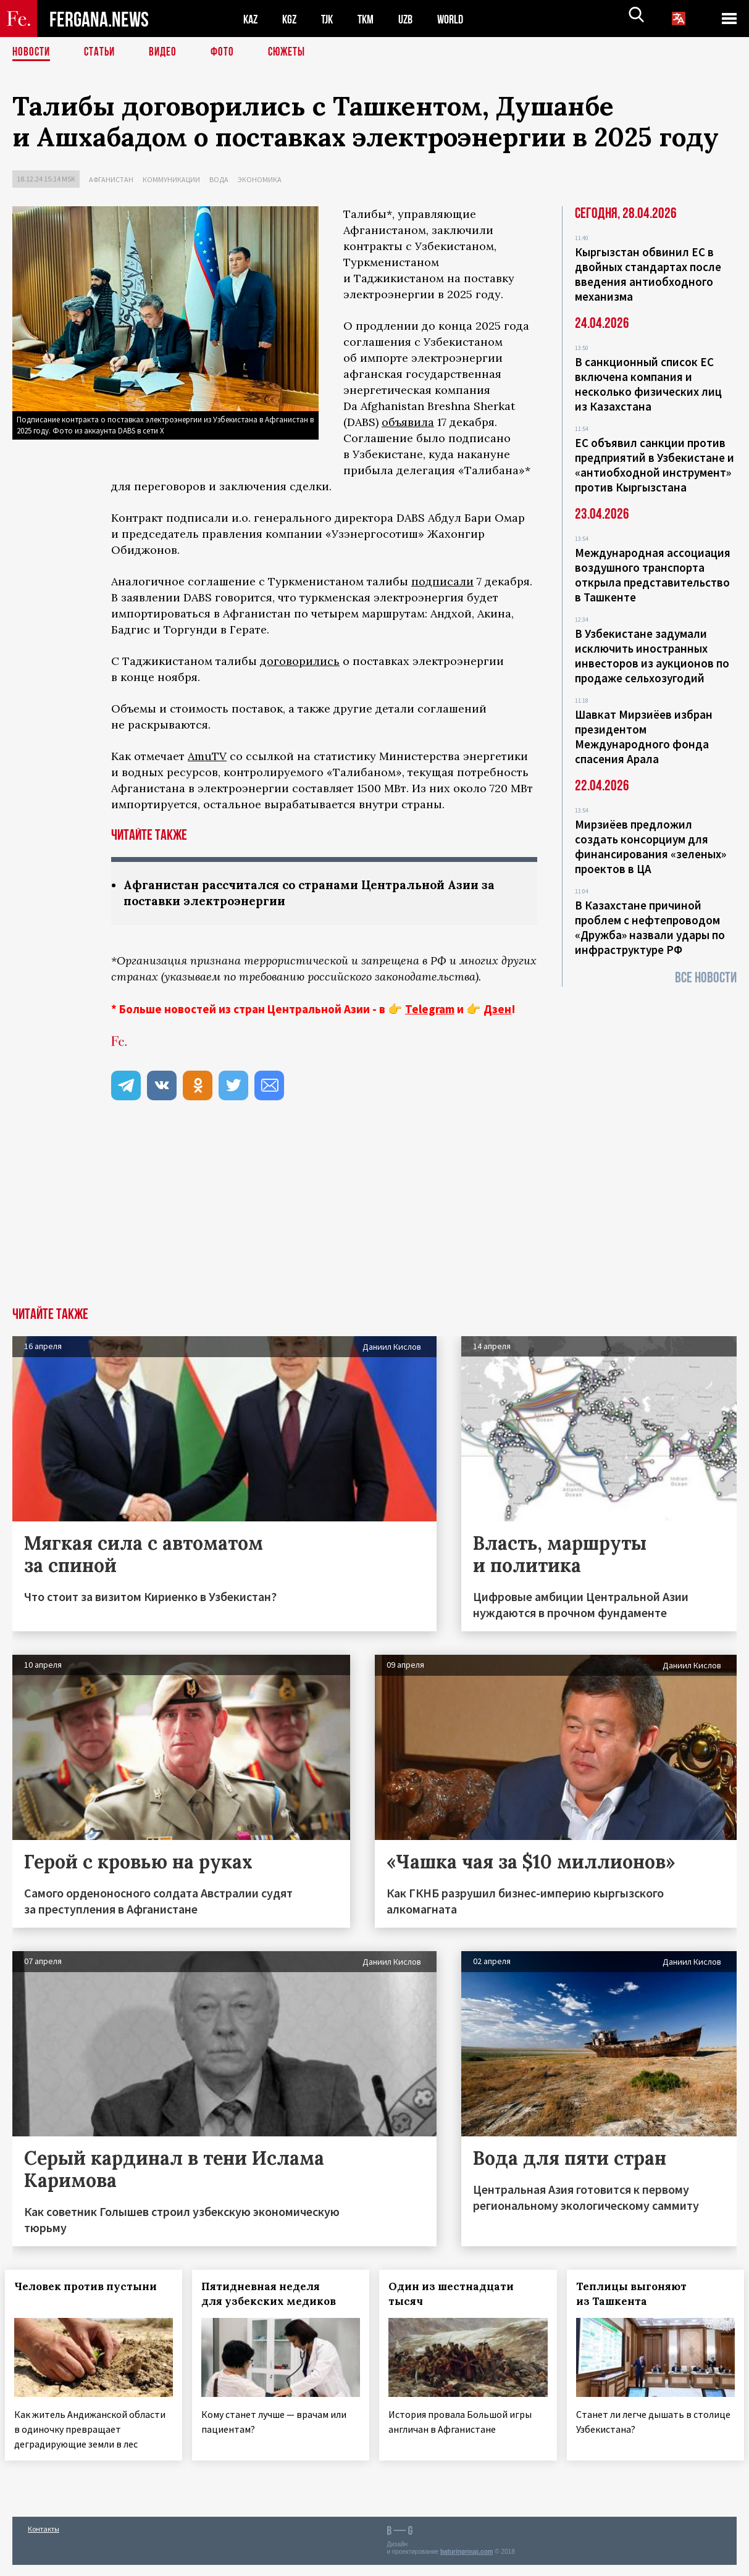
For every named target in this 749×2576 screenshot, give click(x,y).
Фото (227, 52)
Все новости (706, 978)
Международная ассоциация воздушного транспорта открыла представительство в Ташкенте (652, 574)
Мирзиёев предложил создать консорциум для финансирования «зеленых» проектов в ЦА (650, 846)
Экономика (260, 179)
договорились (300, 661)
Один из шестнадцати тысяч (459, 2295)
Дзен (497, 1010)
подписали (442, 581)
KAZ (251, 19)
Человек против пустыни (93, 2287)
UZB (414, 19)
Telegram (429, 1010)
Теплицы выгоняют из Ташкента (639, 2295)
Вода (218, 179)
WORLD (460, 19)
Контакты (43, 2540)
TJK (331, 19)
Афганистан (111, 179)
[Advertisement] (374, 1215)
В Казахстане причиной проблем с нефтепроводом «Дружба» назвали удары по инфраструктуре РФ (650, 927)
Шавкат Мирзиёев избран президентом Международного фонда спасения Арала (644, 736)
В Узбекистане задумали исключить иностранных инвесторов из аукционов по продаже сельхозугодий (652, 655)
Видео (167, 52)
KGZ (292, 19)
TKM (372, 19)
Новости (32, 52)
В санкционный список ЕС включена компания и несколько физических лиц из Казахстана (648, 384)
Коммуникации (171, 179)
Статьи (102, 52)
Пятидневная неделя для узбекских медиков (276, 2295)
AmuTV (207, 756)
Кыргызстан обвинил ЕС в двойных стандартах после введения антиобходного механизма (648, 274)
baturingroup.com (466, 2562)
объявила (408, 422)
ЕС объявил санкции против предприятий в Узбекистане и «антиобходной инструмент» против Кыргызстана (654, 465)
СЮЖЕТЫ (293, 52)
